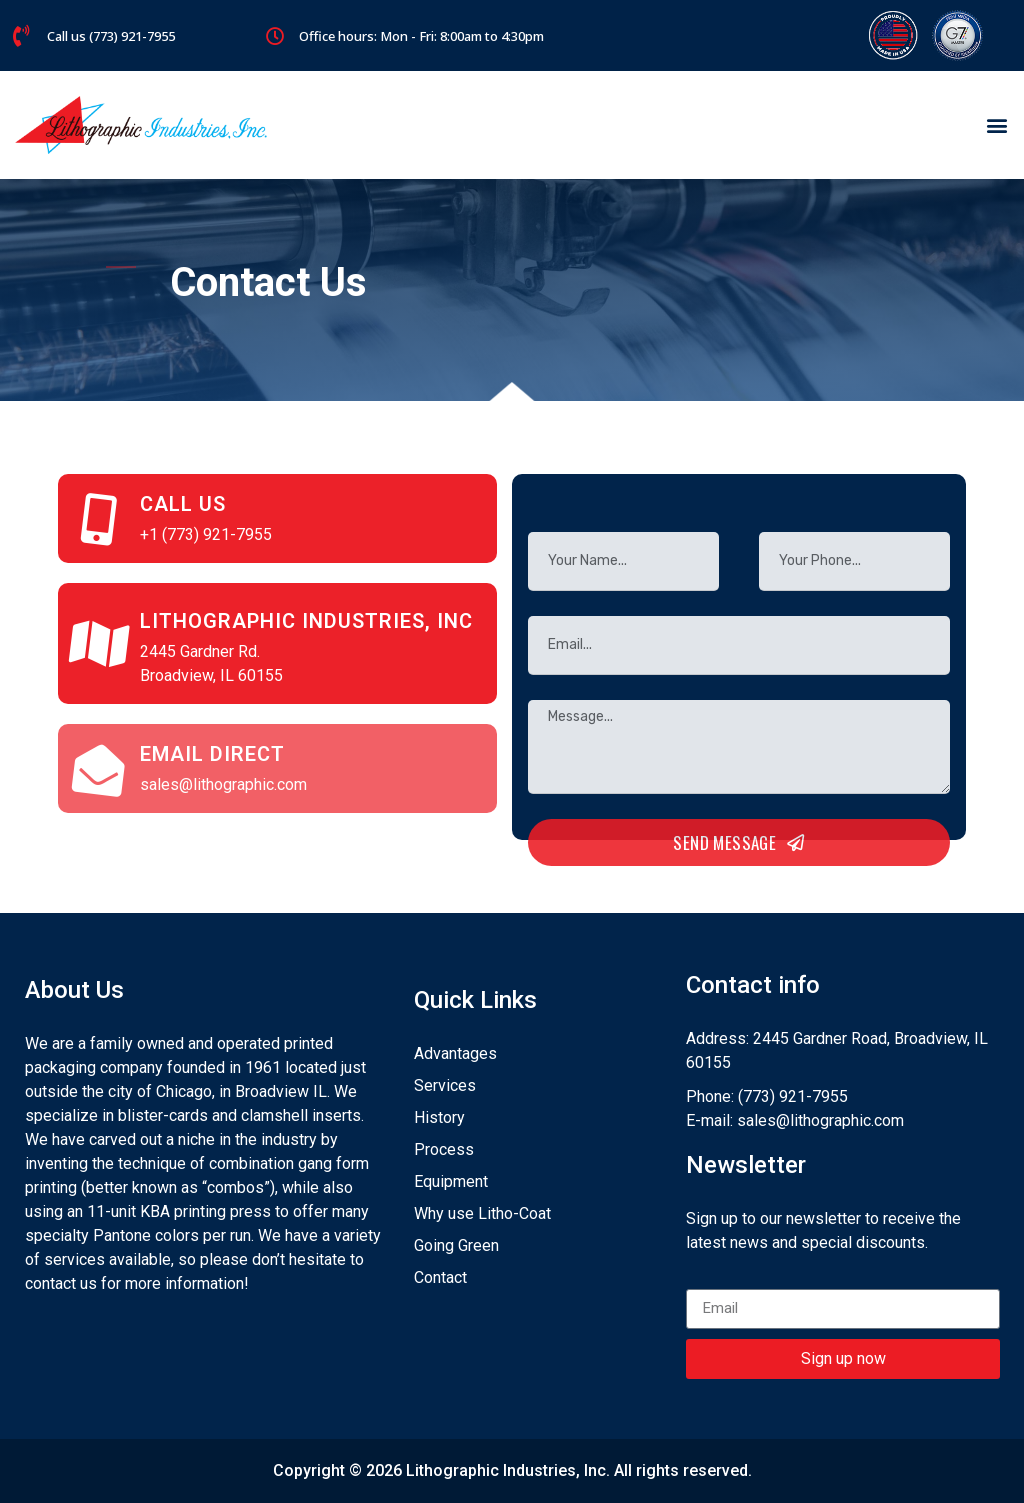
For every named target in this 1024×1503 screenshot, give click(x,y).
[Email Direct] (99, 769)
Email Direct (212, 754)
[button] (997, 125)
